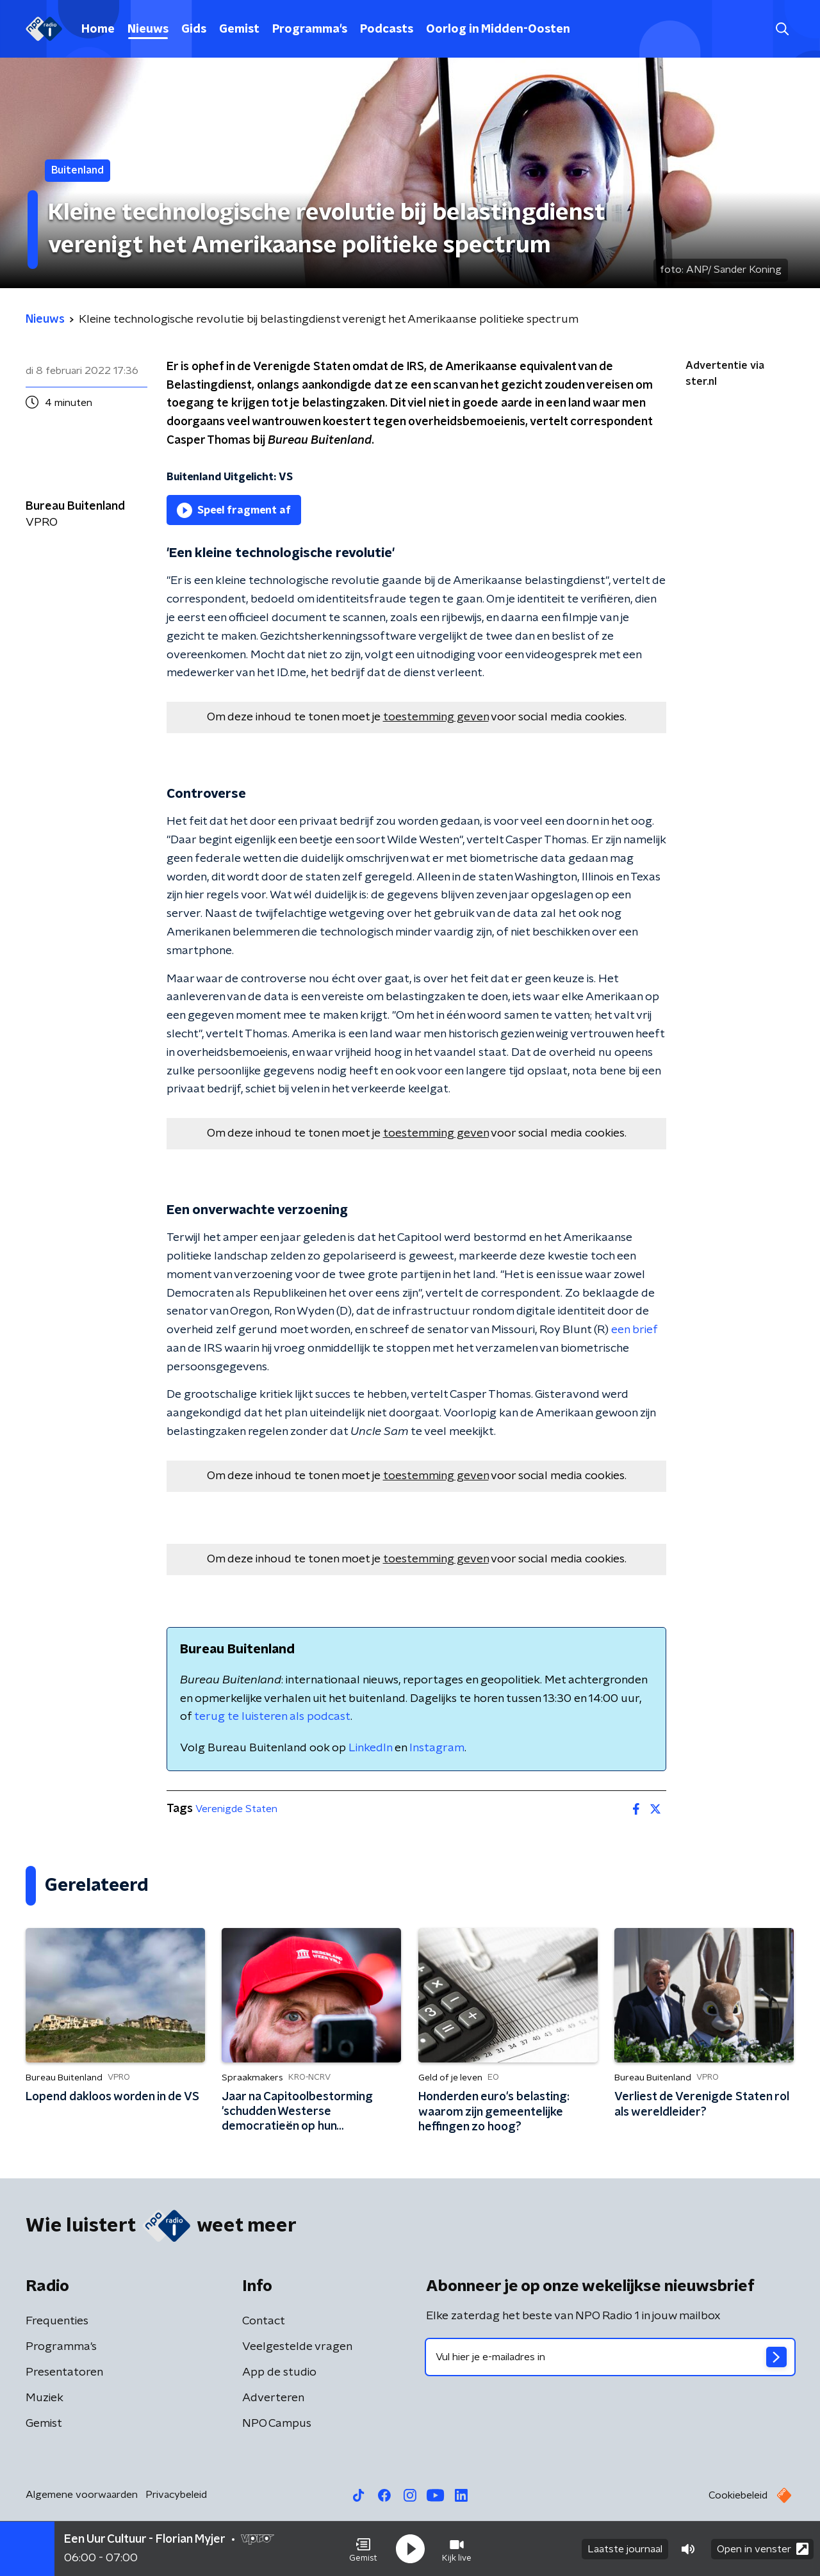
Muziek (44, 2398)
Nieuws (147, 29)
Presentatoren (64, 2372)
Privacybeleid (176, 2495)
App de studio (279, 2372)
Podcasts (386, 29)
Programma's (309, 29)
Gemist (239, 29)
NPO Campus (276, 2423)
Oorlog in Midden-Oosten (498, 29)
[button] (363, 2549)
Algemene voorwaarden (82, 2495)
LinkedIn (370, 1748)
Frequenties (57, 2321)
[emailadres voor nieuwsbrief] (610, 2357)
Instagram (436, 1748)
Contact (263, 2321)
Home (98, 29)
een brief (634, 1330)
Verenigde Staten (236, 1809)
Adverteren (273, 2398)
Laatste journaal (624, 2549)
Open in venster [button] (762, 2549)
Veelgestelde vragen (297, 2347)
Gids (193, 29)
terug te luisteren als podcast (272, 1716)
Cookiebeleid (738, 2495)
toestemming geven (436, 717)
